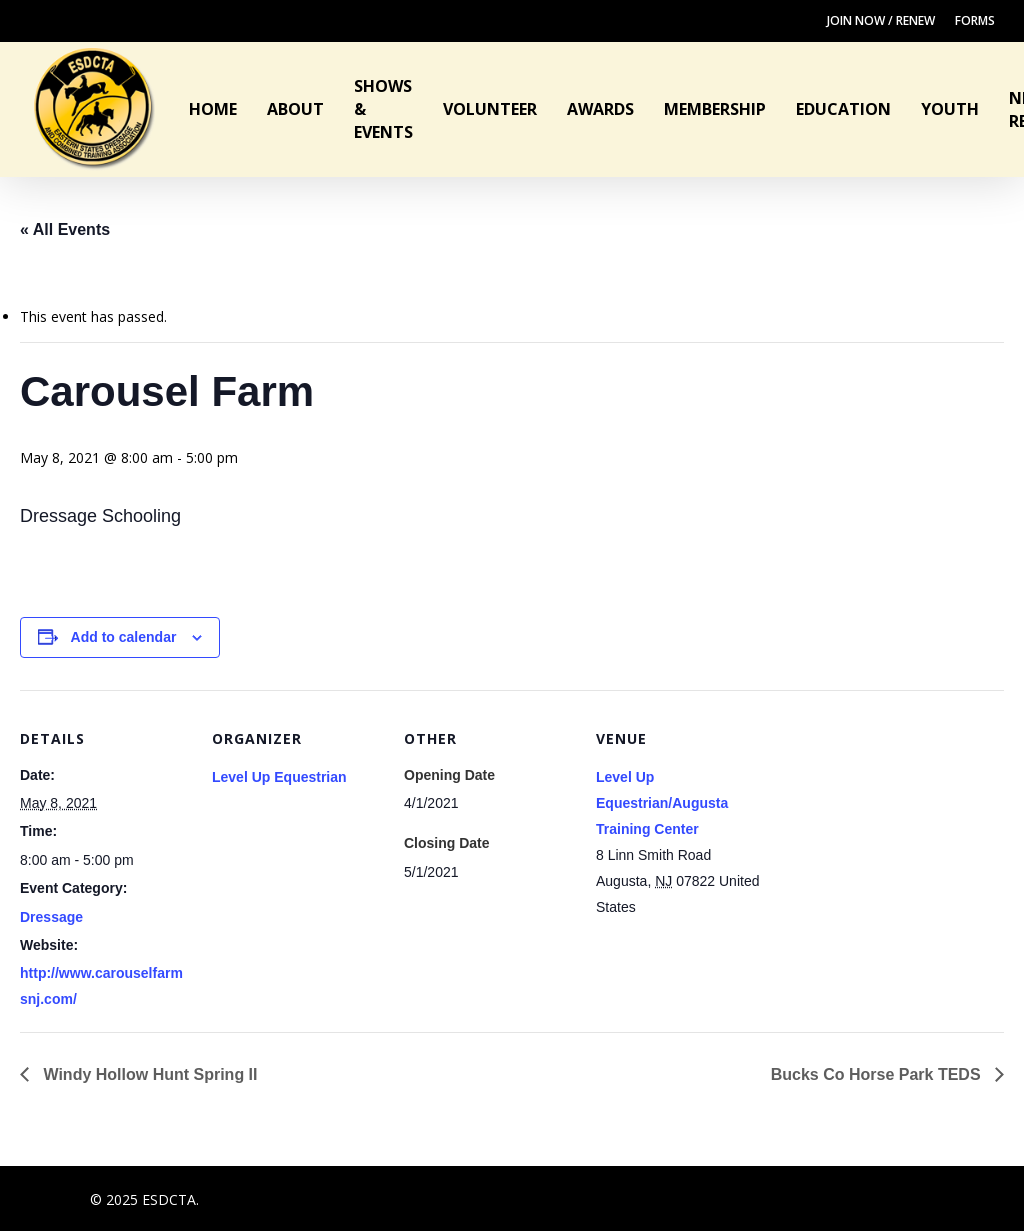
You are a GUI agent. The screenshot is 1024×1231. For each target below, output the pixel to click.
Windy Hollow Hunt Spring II (148, 1074)
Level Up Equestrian (279, 777)
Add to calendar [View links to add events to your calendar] (124, 637)
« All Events (65, 229)
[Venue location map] (893, 827)
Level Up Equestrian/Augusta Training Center (662, 803)
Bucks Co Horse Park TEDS (878, 1074)
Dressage (51, 917)
